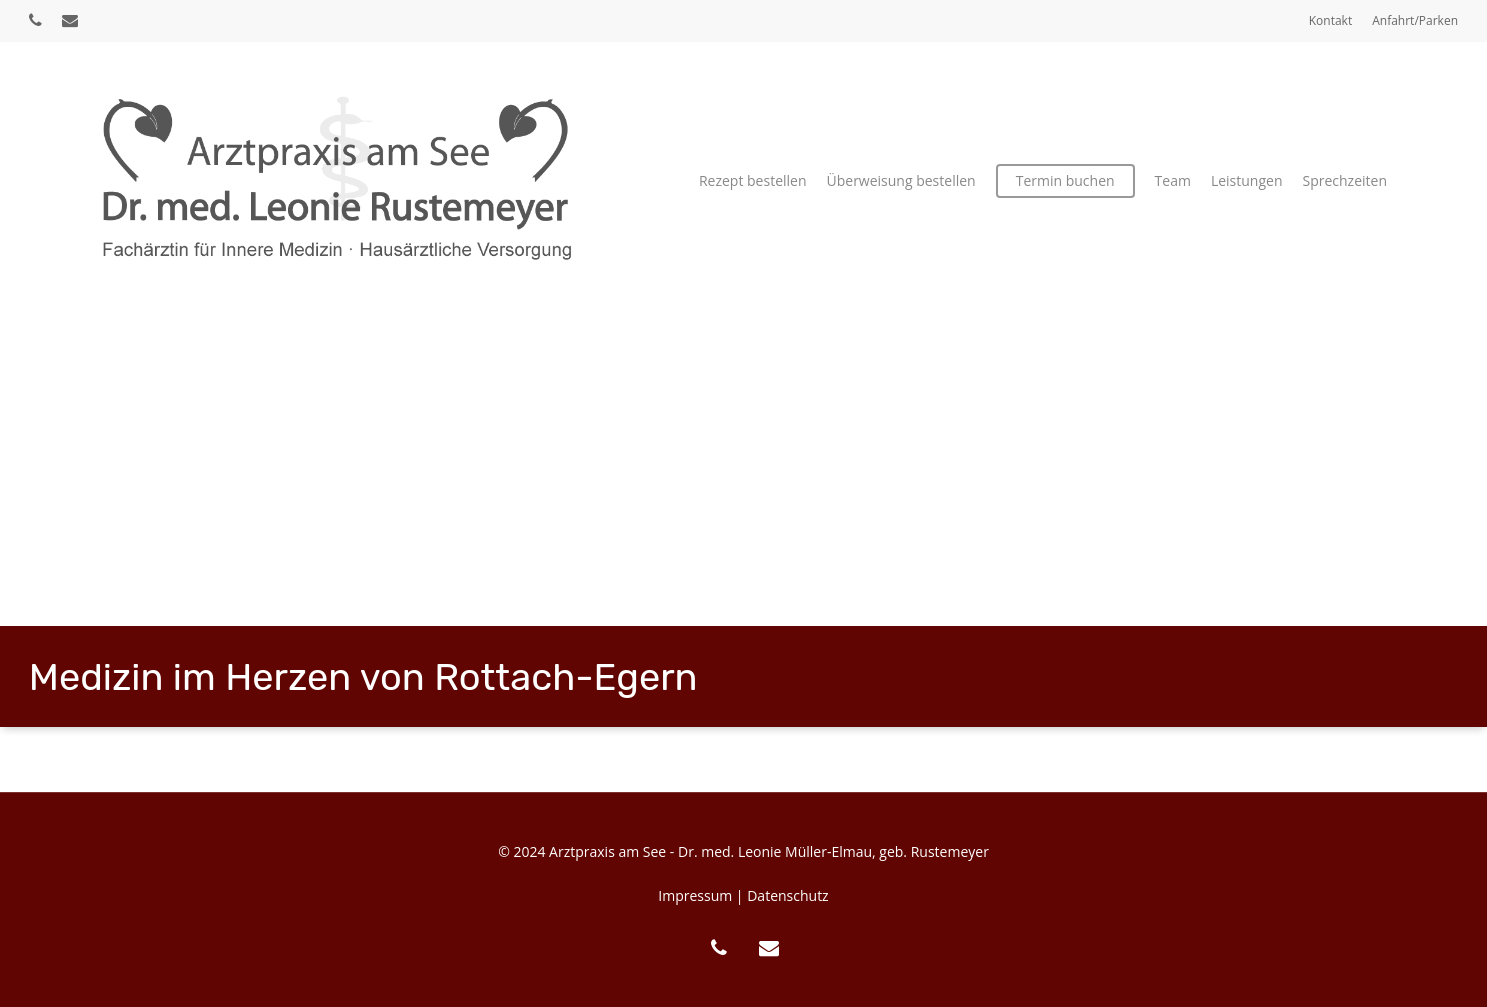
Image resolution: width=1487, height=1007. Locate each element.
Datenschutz (787, 895)
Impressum (695, 895)
